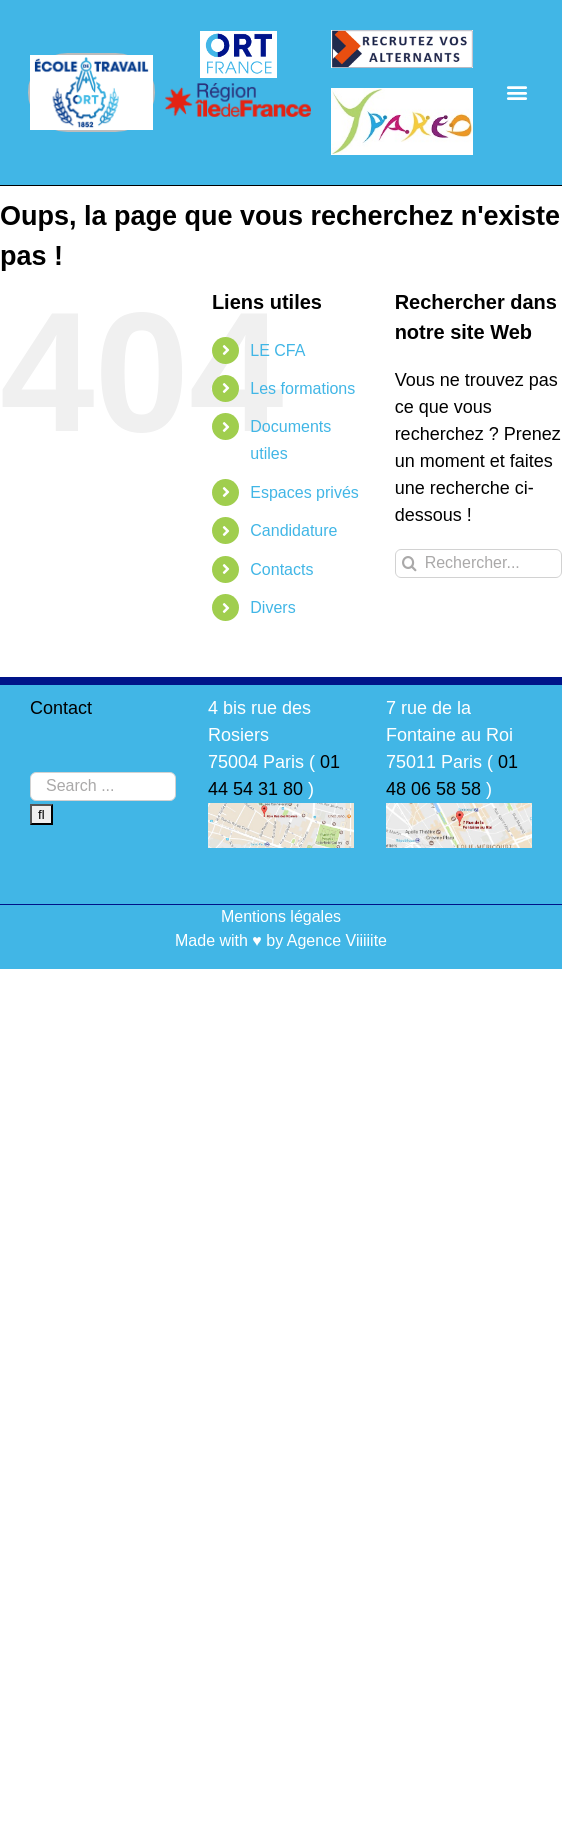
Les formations (302, 388)
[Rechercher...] (478, 563)
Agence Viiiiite (337, 940)
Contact (61, 708)
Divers (272, 607)
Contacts (281, 569)
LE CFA (277, 350)
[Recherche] (409, 563)
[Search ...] (103, 786)
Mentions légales (281, 916)
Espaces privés (304, 492)
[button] (517, 92)
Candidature (293, 530)
